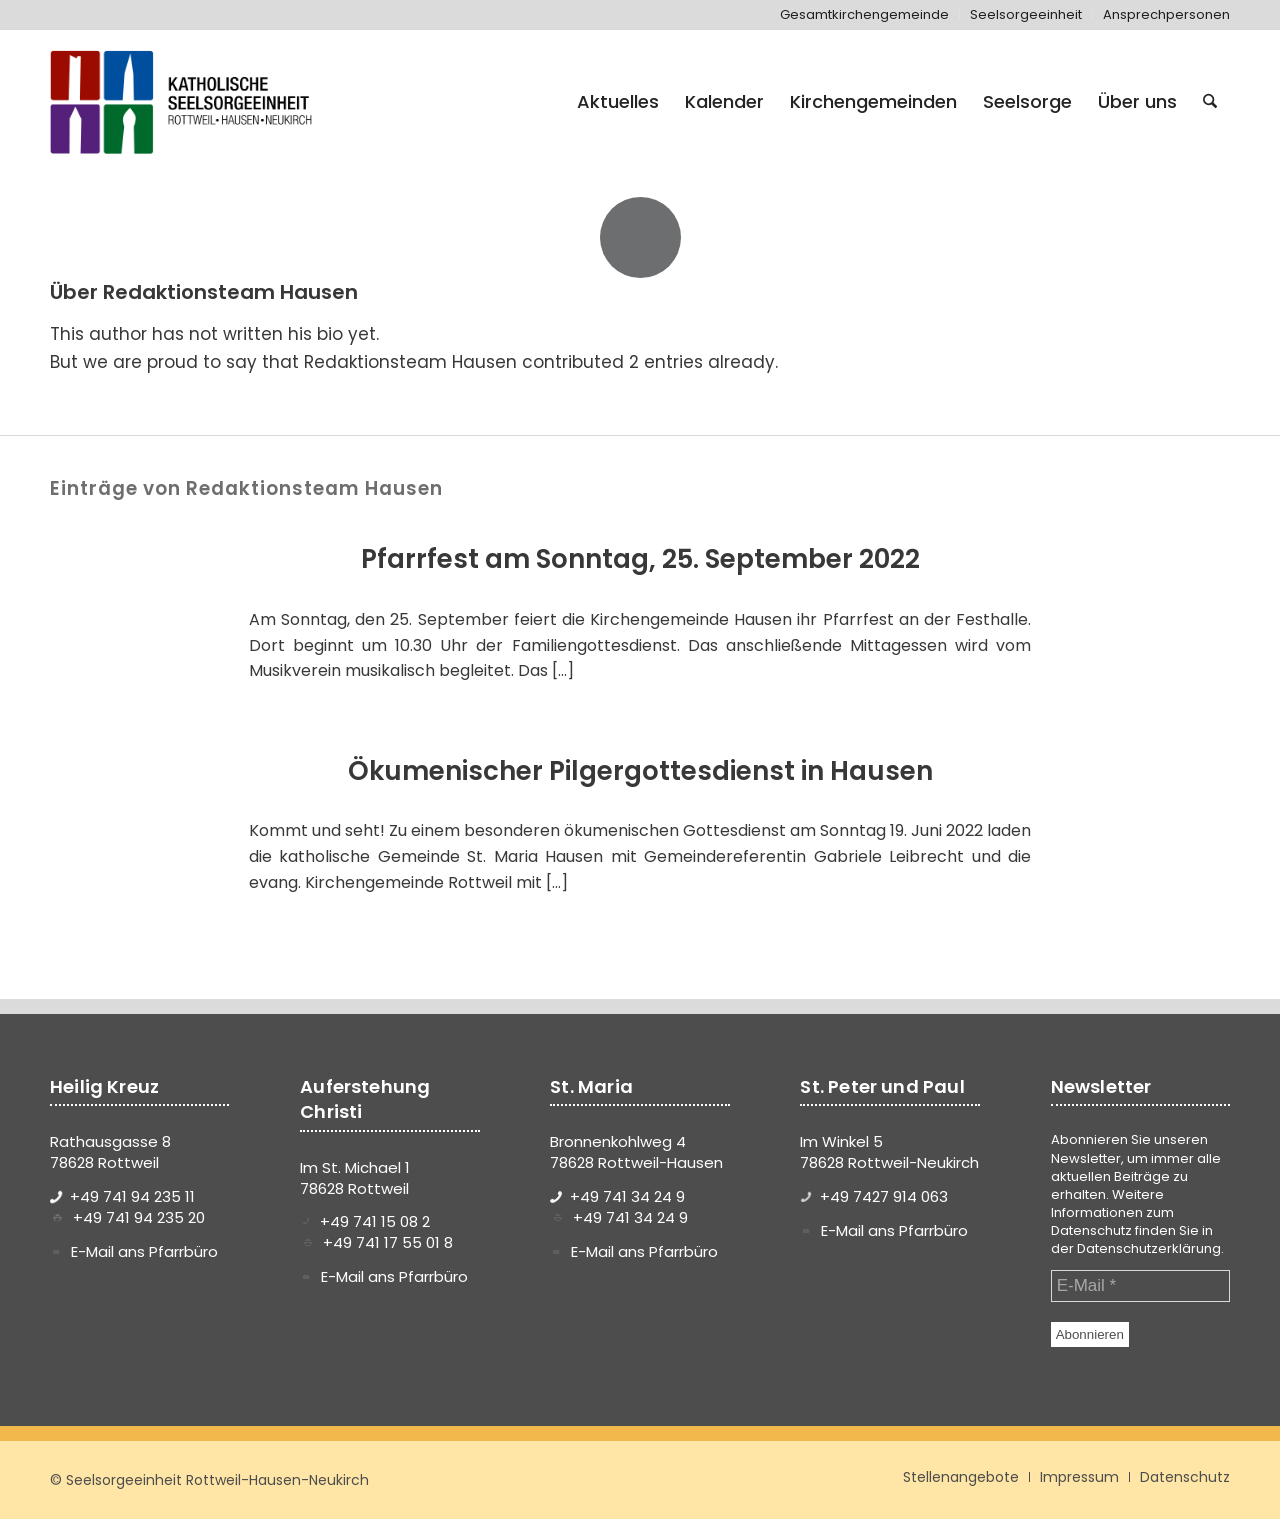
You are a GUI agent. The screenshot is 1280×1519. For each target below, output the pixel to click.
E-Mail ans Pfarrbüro (144, 1251)
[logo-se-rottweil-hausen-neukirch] (184, 102)
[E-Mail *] (1140, 1286)
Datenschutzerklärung (1149, 1248)
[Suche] (1210, 102)
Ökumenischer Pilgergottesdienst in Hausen (640, 771)
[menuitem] (865, 15)
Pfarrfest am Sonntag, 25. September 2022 (640, 559)
